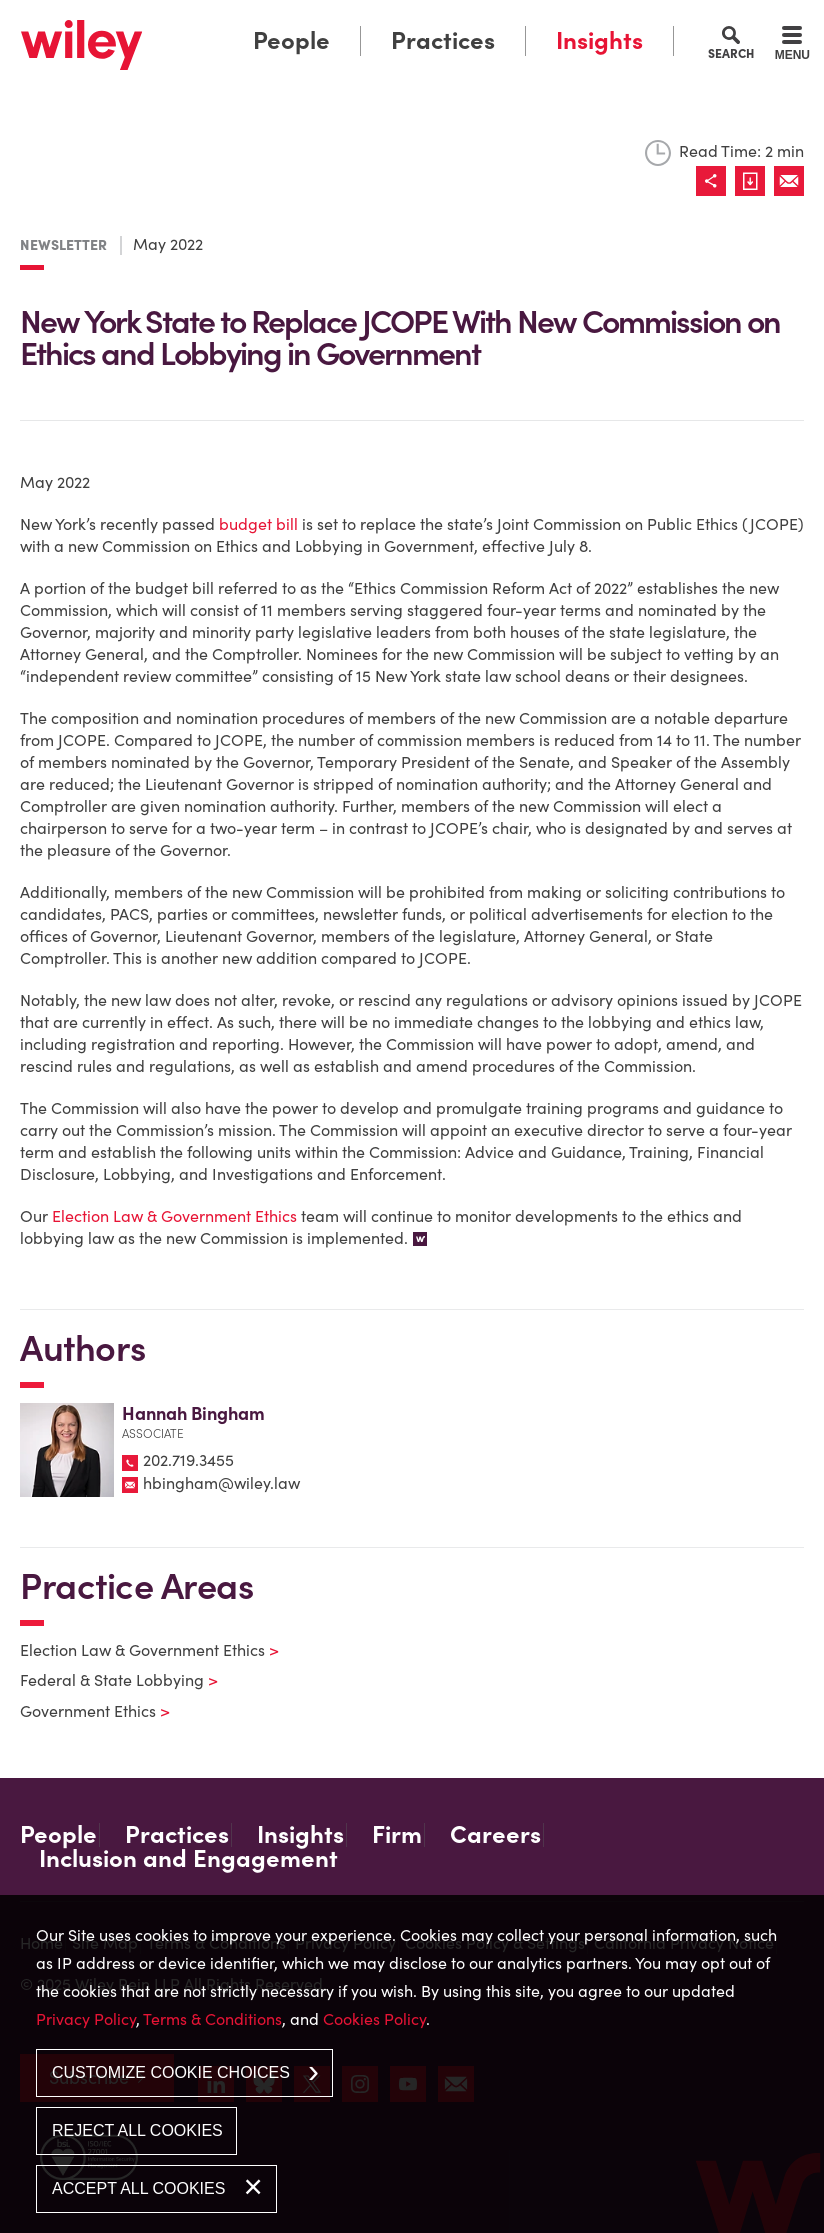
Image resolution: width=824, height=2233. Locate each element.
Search (731, 53)
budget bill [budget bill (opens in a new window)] (258, 524)
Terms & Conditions (212, 2019)
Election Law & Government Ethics (137, 1650)
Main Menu (355, 21)
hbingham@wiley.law (221, 1483)
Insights (599, 40)
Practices (443, 40)
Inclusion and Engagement (188, 1859)
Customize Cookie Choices (171, 2072)
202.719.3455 (188, 1460)
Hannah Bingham (193, 1413)
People (291, 40)
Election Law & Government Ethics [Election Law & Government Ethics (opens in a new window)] (174, 1216)
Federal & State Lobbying (106, 1680)
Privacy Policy (86, 2019)
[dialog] (412, 2064)
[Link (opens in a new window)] (754, 181)
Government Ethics (82, 1711)
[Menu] (792, 46)
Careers (495, 1835)
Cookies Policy (374, 2019)
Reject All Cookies (137, 2130)
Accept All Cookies (138, 2188)
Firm (397, 1835)
